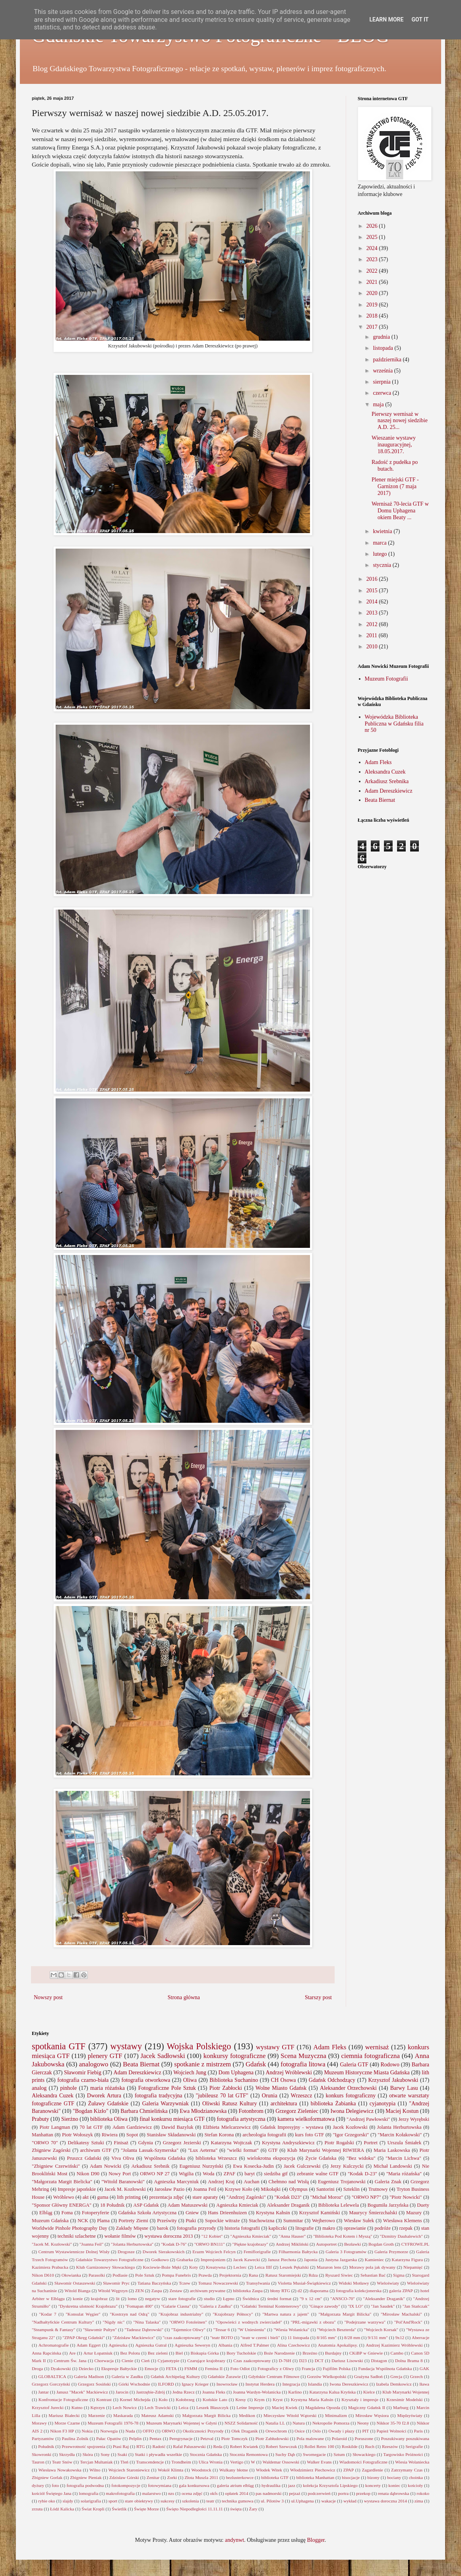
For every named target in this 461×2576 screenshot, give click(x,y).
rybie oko (46, 2500)
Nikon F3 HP (62, 2431)
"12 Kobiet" (212, 2236)
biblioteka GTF (275, 2477)
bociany (394, 2477)
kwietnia (383, 531)
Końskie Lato (215, 2399)
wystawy (126, 2046)
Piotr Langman (54, 2127)
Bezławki (352, 2244)
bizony (373, 2477)
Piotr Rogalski (339, 2142)
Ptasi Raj (121, 2446)
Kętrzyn (98, 2407)
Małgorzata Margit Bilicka (206, 2415)
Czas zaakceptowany (252, 2360)
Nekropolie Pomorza (330, 2423)
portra (343, 2493)
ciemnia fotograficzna (370, 2056)
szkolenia (190, 2500)
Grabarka (184, 2259)
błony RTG (280, 2290)
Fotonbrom (251, 2111)
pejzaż (294, 2493)
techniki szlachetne (77, 2236)
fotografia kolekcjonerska (359, 2290)
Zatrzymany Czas (406, 2469)
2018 (372, 316)
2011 (372, 635)
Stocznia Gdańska (206, 2454)
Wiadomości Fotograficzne (363, 2462)
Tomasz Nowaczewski (218, 2283)
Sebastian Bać (372, 2275)
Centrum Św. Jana (70, 2360)
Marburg (401, 2407)
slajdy (67, 2500)
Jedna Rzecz (183, 2392)
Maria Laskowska (392, 2150)
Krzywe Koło (238, 2189)
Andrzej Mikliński (292, 2244)
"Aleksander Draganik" (384, 2298)
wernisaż (377, 2047)
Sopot (132, 2135)
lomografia (88, 2493)
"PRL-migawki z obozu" (313, 2322)
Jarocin (122, 2392)
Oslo (316, 2431)
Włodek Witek (269, 2469)
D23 (302, 2360)
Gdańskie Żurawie (224, 2376)
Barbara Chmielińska (144, 2111)
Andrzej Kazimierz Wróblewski (394, 2345)
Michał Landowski (393, 2166)
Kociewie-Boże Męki (162, 2267)
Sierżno (69, 2119)
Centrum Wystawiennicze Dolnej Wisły (74, 2251)
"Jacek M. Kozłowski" (52, 2244)
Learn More (386, 19)
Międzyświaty (409, 2415)
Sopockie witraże (222, 2220)
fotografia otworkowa (146, 2080)
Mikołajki (271, 2189)
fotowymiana (159, 2485)
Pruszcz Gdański (84, 2158)
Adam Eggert (89, 2345)
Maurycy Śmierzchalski (373, 2212)
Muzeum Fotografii (386, 679)
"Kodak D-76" (174, 2244)
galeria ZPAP (401, 2290)
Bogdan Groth (381, 2244)
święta (236, 2508)
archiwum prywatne (207, 2290)
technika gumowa (237, 2500)
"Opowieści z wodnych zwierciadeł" (248, 2322)
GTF (273, 2150)
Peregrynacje (180, 2438)
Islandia (315, 2384)
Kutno (77, 2407)
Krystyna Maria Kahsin (312, 2399)
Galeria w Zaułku (127, 2376)
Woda (208, 2173)
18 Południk (112, 2205)
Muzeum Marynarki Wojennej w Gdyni (181, 2423)
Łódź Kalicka (62, 2508)
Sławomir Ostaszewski (74, 2283)
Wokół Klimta (170, 2469)
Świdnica (250, 2298)
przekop (363, 2493)
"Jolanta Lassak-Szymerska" (149, 2150)
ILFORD (166, 2384)
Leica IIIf (263, 2267)
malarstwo (151, 2493)
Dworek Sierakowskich (163, 2251)
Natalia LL (275, 2423)
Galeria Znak (388, 2181)
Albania (225, 2345)
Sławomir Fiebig (82, 2073)
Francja (308, 2368)
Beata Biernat (380, 800)
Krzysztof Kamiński (319, 2212)
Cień (145, 2360)
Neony (363, 2423)
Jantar (43, 2392)
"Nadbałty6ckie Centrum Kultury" (63, 2322)
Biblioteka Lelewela (338, 2205)
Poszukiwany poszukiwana (405, 2438)
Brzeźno (309, 2353)
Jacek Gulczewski (302, 2166)
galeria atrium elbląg (235, 2485)
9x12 (399, 2337)
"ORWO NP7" (366, 2197)
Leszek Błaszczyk (212, 2407)
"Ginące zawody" (324, 2306)
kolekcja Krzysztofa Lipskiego (330, 2485)
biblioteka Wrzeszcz (216, 2158)
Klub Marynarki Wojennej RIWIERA (325, 2150)
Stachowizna (261, 2220)
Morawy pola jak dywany (372, 2267)
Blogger (315, 2540)
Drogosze (126, 2251)
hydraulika (271, 2485)
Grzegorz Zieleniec (296, 2111)
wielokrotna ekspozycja (271, 2158)
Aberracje (420, 2337)
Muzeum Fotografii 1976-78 (112, 2423)
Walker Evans (319, 2462)
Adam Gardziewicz (132, 2127)
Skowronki (41, 2454)
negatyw (152, 2298)
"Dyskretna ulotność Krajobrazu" (88, 2306)
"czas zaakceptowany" (182, 2337)
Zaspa (156, 2290)
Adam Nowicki (105, 2166)
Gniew (192, 2212)
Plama (103, 2220)
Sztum (339, 2454)
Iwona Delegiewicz (352, 2111)
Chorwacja (104, 2360)
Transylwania (258, 2283)
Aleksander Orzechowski (348, 2088)
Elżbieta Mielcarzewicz (227, 2127)
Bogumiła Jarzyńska (388, 2205)
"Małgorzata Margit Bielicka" (62, 2181)
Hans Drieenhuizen (227, 2212)
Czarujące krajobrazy (206, 2360)
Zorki (172, 2477)
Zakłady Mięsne (132, 2228)
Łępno (228, 2298)
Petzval (206, 2438)
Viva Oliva (122, 2158)
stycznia (382, 565)
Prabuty (40, 2119)
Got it (419, 19)
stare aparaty (205, 2197)
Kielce (369, 2392)
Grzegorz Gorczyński (51, 2384)
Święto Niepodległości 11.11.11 (194, 2508)
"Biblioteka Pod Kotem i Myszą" (342, 2236)
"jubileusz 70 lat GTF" (222, 2096)
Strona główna (184, 1997)
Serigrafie (414, 2446)
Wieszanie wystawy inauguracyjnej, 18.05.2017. (394, 444)
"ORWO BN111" (209, 2244)
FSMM (190, 2368)
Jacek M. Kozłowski (125, 2189)
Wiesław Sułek (359, 2220)
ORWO (168, 2431)
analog (39, 2088)
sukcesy (167, 2500)
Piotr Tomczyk (234, 2438)
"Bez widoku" (361, 2158)
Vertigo (236, 2462)
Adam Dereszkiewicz (389, 791)
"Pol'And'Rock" (408, 2322)
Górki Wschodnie (134, 2384)
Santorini (325, 2189)
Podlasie (120, 2275)
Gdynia (145, 2142)
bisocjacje (351, 2477)
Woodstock (201, 2469)
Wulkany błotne (233, 2469)
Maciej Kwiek (284, 2407)
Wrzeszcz (301, 2096)
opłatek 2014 (236, 2493)
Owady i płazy (341, 2431)
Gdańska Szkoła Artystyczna (147, 2212)
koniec (394, 2485)
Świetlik (119, 2508)
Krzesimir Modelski (405, 2399)
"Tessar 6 (221, 2329)
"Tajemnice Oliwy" (188, 2329)
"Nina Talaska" (147, 2322)
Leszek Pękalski (294, 2267)
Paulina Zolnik (75, 2438)
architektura (284, 2104)
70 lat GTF (91, 2127)
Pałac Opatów (108, 2438)
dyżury (38, 2485)
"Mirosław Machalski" (401, 2314)
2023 (372, 259)
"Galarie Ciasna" (176, 2306)
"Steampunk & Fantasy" (53, 2329)
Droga (37, 2368)
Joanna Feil (204, 2189)
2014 (372, 602)
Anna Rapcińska (46, 2353)
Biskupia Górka (205, 2353)
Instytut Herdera (259, 2384)
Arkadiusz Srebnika (387, 781)
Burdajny (333, 2353)
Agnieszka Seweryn (192, 2345)
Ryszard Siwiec (339, 2275)
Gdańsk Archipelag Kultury (175, 2376)
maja (379, 404)
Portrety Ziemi (133, 2220)
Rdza (313, 2275)
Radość (158, 2446)
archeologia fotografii (264, 2135)
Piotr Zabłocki (225, 2088)
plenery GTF (105, 2056)
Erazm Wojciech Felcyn (213, 2251)
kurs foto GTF (309, 2135)
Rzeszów (390, 2446)
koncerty (373, 2485)
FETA (171, 2368)
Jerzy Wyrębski (413, 2119)
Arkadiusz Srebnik (150, 2166)
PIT (365, 2431)
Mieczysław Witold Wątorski (289, 2415)
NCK (82, 2220)
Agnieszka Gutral (151, 2345)
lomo (132, 2298)
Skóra (88, 2454)
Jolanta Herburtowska (399, 2127)
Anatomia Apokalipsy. (338, 2345)
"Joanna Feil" (91, 2244)
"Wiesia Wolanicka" (291, 2329)
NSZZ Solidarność (241, 2423)
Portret (371, 2142)
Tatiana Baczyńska (154, 2283)
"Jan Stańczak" (416, 2306)
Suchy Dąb (285, 2454)
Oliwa (190, 2080)
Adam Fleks (378, 762)
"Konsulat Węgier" (83, 2314)
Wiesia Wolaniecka (412, 2462)
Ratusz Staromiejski (283, 2275)
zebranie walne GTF (318, 2173)
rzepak (406, 2228)
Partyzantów (43, 2438)
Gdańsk (256, 2064)
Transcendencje (150, 2462)
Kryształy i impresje (359, 2399)
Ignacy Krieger (195, 2384)
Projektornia (230, 2275)
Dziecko (86, 2368)
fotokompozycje (125, 2485)
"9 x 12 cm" (311, 2298)
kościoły (415, 2485)
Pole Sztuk (144, 2275)
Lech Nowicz (124, 2407)
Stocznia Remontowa (249, 2454)
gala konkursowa (194, 2485)
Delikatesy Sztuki (86, 2142)
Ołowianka (71, 2275)
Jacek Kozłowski (350, 2127)
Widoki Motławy (354, 2283)
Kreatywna (215, 2267)
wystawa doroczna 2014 (385, 2500)
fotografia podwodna (85, 2485)
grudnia (382, 337)
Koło (163, 2399)
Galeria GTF (354, 2065)
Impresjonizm (213, 2259)
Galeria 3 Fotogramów (345, 2251)
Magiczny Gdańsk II (366, 2407)
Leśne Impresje (250, 2407)
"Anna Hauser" (292, 2236)
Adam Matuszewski (188, 2205)
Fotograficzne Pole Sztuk (167, 2088)
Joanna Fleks (213, 2392)
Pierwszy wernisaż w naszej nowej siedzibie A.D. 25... (400, 421)
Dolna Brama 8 (409, 2360)
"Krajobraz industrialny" (181, 2314)
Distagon (379, 2360)
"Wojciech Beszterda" (336, 2329)
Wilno (95, 2469)
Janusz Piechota (282, 2259)
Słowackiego (364, 2454)
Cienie (127, 2360)
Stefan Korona (219, 2135)
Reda (218, 2446)
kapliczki (278, 2228)
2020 (372, 293)
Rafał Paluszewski (189, 2446)
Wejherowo (323, 2220)
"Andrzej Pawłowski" (368, 2119)
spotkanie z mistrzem (202, 2064)
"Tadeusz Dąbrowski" (143, 2329)
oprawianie (355, 2228)
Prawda (205, 2275)
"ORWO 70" (45, 2142)
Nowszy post (48, 1997)
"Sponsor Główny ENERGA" (61, 2205)
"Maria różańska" (404, 2173)
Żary (253, 2508)
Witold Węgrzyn (113, 2290)
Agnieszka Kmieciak (237, 2205)
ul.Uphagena (302, 2500)
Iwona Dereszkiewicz (349, 2384)
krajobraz (99, 2298)
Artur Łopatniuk (97, 2353)
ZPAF (229, 2173)
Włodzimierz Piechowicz (312, 2469)
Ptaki (191, 2220)
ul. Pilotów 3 (272, 2500)
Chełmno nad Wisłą (289, 2181)
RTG (140, 2446)
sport (112, 2500)
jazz (291, 2485)
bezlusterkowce (240, 2477)
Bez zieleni (158, 2353)
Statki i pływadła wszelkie (158, 2454)
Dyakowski (60, 2368)
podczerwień (319, 2493)
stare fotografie (182, 2298)
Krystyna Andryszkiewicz (288, 2142)
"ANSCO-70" (342, 2298)
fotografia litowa (303, 2064)
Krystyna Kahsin (273, 2212)
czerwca (382, 393)
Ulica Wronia (211, 2462)
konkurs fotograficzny (350, 2096)
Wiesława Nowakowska (60, 2469)
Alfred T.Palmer (254, 2345)
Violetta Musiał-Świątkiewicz (304, 2283)
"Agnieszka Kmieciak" (250, 2236)
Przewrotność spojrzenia (83, 2446)
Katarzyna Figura (407, 2259)
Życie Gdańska (320, 2158)
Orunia (269, 2096)
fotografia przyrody (196, 2228)
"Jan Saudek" (383, 2306)
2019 (372, 305)
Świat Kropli (93, 2508)
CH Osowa (283, 2080)
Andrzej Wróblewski (288, 2073)
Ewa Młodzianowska (203, 2111)
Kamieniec (374, 2259)
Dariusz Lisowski (347, 2360)
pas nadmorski (268, 2493)
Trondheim (181, 2462)
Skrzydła (67, 2454)
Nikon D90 (88, 2173)
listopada (383, 348)
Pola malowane (310, 2438)
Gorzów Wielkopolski (327, 2376)
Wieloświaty (388, 2283)
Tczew (184, 2283)
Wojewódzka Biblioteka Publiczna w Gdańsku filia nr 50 (394, 723)
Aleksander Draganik (288, 2205)
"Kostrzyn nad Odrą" (129, 2314)
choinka (416, 2477)
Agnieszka (117, 2345)
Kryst (278, 2399)
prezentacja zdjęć (166, 2197)
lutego (380, 554)
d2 (300, 2290)
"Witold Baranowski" (123, 2181)
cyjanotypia (382, 2104)
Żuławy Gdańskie (108, 2104)
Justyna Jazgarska (341, 2259)
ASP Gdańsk (146, 2205)
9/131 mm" (377, 2337)
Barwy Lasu (404, 2088)
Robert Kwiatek (244, 2446)
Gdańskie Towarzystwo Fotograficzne (109, 2259)
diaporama (319, 2290)
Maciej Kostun (401, 2111)
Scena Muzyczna (303, 2056)
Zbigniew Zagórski (51, 2150)
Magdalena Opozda (322, 2407)
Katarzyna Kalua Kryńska (332, 2392)
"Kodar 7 (47, 2314)
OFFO (148, 2431)
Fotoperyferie (95, 2212)
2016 (372, 579)
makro (328, 2228)
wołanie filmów (120, 2236)
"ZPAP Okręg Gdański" (83, 2337)
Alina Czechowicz (293, 2345)
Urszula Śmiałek (404, 2142)
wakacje (328, 2500)
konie (78, 2298)
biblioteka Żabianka (333, 2104)
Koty (193, 2267)
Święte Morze (146, 2508)
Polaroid (339, 2438)
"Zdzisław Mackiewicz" (133, 2337)
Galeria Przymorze (391, 2251)
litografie (304, 2228)
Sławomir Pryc (116, 2283)
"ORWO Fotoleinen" (188, 2322)
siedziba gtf (275, 2173)
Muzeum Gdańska (50, 2220)
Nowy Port (119, 2173)
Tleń (124, 2462)
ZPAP (348, 2469)
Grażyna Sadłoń (368, 2376)
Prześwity (167, 2220)
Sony (105, 2454)
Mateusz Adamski (157, 2415)
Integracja (291, 2384)
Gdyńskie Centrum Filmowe (273, 2376)
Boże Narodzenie (279, 2353)
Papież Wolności (392, 2431)
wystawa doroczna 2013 (168, 2236)
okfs (213, 2493)
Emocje (151, 2368)
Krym (259, 2399)
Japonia (311, 2259)
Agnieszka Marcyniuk (176, 2181)
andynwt (234, 2540)
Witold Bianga (77, 2290)
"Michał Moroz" (326, 2197)
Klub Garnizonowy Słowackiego (105, 2267)
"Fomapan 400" (139, 2306)
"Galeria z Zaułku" (215, 2306)
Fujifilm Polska (337, 2368)
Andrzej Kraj (221, 2181)
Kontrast (104, 2399)
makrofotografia (120, 2493)
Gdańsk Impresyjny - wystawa (291, 2127)
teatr (210, 2500)
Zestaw (176, 2290)
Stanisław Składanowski (171, 2135)
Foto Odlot (240, 2368)
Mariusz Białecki (63, 2415)
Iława (424, 2384)
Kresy (240, 2399)
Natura (298, 2423)
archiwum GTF (96, 2150)
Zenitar (153, 2477)
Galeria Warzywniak (165, 2104)
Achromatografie (53, 2345)
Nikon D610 (43, 2275)
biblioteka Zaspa (247, 2290)
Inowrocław (227, 2384)
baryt (249, 2173)
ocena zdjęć (192, 2493)
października (388, 360)
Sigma (399, 2275)
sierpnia (382, 382)
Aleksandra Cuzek (385, 772)
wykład (349, 2500)
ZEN (139, 2290)
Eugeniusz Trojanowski (342, 2181)
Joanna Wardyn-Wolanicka (257, 2392)
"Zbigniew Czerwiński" (56, 2166)
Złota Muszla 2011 (201, 2477)
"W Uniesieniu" (252, 2329)
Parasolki (97, 2275)
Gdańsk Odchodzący (332, 2080)
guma (102, 2197)
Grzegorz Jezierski (182, 2142)
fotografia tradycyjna (158, 2096)
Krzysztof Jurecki (48, 2407)
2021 (372, 282)
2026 (372, 226)
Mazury (414, 2212)
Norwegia (109, 2431)
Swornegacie (314, 2454)
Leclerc (240, 2267)
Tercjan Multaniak (96, 2462)
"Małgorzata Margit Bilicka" (344, 2314)
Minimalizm (336, 2415)
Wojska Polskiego (199, 2046)
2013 (372, 613)
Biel (179, 2353)
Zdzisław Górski (124, 2477)
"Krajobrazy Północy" (233, 2314)
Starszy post (318, 1997)
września (383, 371)
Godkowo (160, 2259)
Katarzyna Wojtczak (231, 2142)
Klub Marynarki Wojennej (405, 2392)
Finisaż (121, 2142)
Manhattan (42, 2135)
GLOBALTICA (52, 2376)
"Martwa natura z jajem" (285, 2314)
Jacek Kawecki (246, 2259)
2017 (372, 327)
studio (209, 2298)
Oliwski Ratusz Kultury (229, 2104)
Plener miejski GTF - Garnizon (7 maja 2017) (395, 486)
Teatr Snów (62, 2462)
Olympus (298, 2189)
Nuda (130, 2431)
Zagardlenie (372, 2469)
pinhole (68, 2088)
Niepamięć (412, 2267)
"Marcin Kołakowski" (400, 2135)
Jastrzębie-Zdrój (150, 2392)
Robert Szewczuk (281, 2446)
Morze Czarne (67, 2423)
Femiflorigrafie (257, 2251)
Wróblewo (63, 2197)
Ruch (369, 2446)
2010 (372, 647)
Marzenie (96, 2415)
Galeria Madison (89, 2376)
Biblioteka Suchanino (233, 2080)
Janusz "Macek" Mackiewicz (82, 2392)
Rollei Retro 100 (319, 2446)
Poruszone (363, 2438)
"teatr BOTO (221, 2337)
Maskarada (123, 2415)
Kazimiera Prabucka (50, 2267)
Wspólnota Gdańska (165, 2158)
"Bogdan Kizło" (90, 2111)
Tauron (38, 2462)
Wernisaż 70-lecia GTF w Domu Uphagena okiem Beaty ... (400, 510)
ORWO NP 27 (154, 2173)
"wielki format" (243, 2150)
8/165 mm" (327, 2337)
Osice (299, 2431)
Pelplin (135, 2438)
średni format (279, 2298)
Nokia (87, 2431)
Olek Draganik (244, 2431)
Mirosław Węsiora (372, 2415)
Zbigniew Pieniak (86, 2477)
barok (163, 2228)
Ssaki (122, 2454)
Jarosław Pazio (170, 2189)
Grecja (396, 2376)
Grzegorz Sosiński (94, 2384)
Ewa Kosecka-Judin (253, 2166)
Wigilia (186, 2173)
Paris (418, 2431)
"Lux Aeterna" (202, 2150)
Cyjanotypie (168, 2360)
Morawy (39, 2423)
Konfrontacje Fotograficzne (63, 2399)
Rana (253, 2275)
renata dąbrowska (393, 2493)
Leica (183, 2407)
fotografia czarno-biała (82, 2080)
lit (118, 2298)
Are (72, 2353)
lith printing (129, 2197)
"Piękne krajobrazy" (250, 2244)
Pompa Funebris (176, 2275)
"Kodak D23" (288, 2197)
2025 (372, 237)
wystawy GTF (275, 2047)
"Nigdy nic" (114, 2322)
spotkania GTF (58, 2046)
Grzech (416, 2376)
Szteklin (351, 2189)
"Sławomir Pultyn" (100, 2329)
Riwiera (110, 2135)
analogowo (93, 2064)
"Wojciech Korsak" (381, 2329)
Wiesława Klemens (402, 2220)
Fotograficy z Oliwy (276, 2368)
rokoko (422, 2493)
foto (55, 2485)
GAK (424, 2368)
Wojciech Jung (189, 2073)
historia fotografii (242, 2228)
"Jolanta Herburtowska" (132, 2244)
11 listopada (298, 2337)
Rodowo (390, 2065)
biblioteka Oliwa (109, 2119)
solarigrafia (91, 2500)
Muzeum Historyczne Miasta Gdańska (366, 2073)
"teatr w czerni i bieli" (260, 2337)
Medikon (247, 2415)
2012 (372, 624)
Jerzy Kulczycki (347, 2166)
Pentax (155, 2438)
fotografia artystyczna (241, 2119)
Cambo (397, 2353)
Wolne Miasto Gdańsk (281, 2088)
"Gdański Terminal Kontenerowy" (270, 2306)
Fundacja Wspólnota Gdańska (385, 2368)
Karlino (295, 2392)
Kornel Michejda (135, 2399)
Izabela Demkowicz (394, 2384)
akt (86, 2197)
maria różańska (107, 2088)
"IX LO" (355, 2306)
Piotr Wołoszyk (77, 2135)
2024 (372, 248)
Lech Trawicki (158, 2407)
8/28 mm (352, 2337)
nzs (171, 2493)
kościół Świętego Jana (52, 2493)
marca (380, 543)
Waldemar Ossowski (281, 2462)
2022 (372, 271)
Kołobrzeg (185, 2399)
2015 (372, 591)
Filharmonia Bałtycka (298, 2251)
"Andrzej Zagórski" (246, 2197)
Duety (423, 2205)
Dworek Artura (104, 2096)
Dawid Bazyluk (177, 2127)
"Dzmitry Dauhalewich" (401, 2236)
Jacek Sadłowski (163, 2056)
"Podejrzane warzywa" (365, 2322)
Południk (46, 2446)
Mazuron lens (329, 2267)
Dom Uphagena (236, 2073)
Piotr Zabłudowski (272, 2438)
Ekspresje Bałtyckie (119, 2368)
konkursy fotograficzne (234, 2056)
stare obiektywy (139, 2500)
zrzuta (37, 2508)
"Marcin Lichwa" (403, 2158)
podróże (382, 2228)
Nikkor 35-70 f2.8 (393, 2423)
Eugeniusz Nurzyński (201, 2166)
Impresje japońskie (77, 2189)
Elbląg (45, 2212)
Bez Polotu (130, 2353)
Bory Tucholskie (241, 2353)
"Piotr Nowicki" (405, 2197)
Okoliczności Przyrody (203, 2431)
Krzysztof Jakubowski (393, 2080)
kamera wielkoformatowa (305, 2119)
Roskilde (350, 2446)
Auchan (251, 2181)
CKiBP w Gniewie (366, 2353)
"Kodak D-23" (362, 2173)
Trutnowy (378, 2189)
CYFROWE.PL (415, 2244)
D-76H (285, 2360)
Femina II (214, 2368)
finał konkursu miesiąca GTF (172, 2119)
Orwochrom (276, 2431)
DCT (319, 2360)
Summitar (293, 2220)
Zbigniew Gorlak (47, 2477)
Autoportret (326, 2244)
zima (419, 2500)
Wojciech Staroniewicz (129, 2469)
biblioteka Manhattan (315, 2477)
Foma (67, 2212)
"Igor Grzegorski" (351, 2135)
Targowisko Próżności (403, 2454)
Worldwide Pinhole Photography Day (69, 2228)
